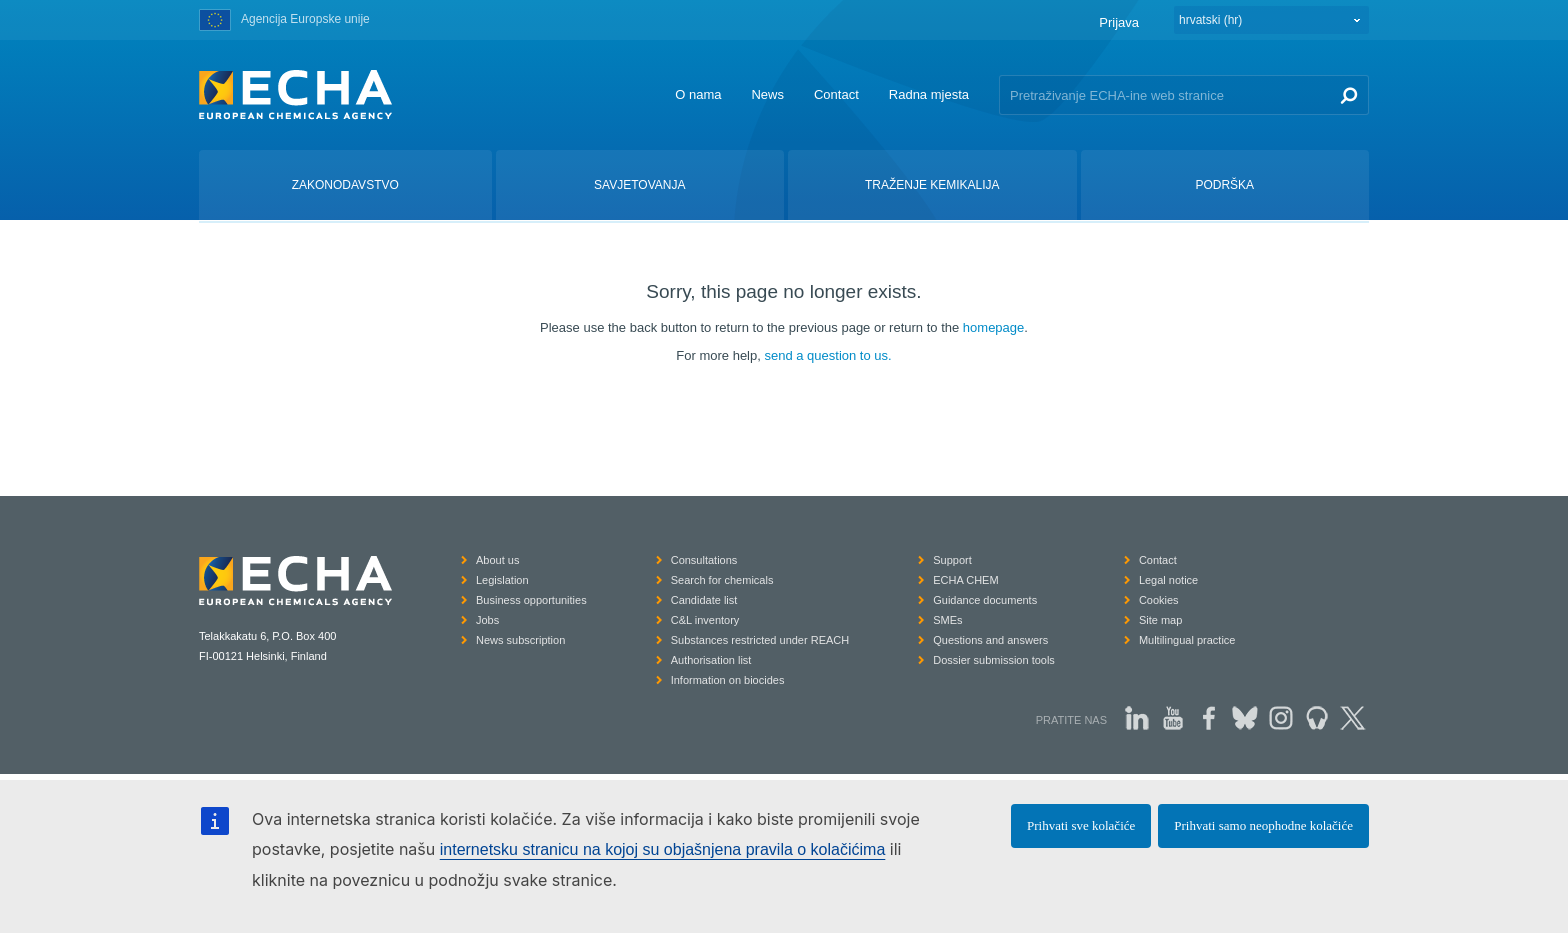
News (767, 94)
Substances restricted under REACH (760, 640)
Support (952, 560)
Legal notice (1168, 580)
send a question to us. (827, 355)
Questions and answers (990, 640)
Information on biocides (728, 680)
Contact (836, 94)
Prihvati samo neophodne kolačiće (1263, 825)
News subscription (520, 640)
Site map (1160, 620)
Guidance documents (985, 600)
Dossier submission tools (994, 660)
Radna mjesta (929, 94)
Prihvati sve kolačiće (1081, 825)
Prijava (1119, 22)
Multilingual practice (1187, 640)
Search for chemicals (722, 580)
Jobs (487, 620)
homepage (993, 327)
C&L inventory (705, 620)
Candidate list (704, 600)
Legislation (502, 580)
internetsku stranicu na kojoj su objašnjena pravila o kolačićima (663, 849)
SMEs (947, 620)
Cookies (1159, 600)
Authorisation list (711, 660)
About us (497, 560)
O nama (698, 94)
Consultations (704, 560)
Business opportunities (531, 600)
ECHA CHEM (965, 580)
